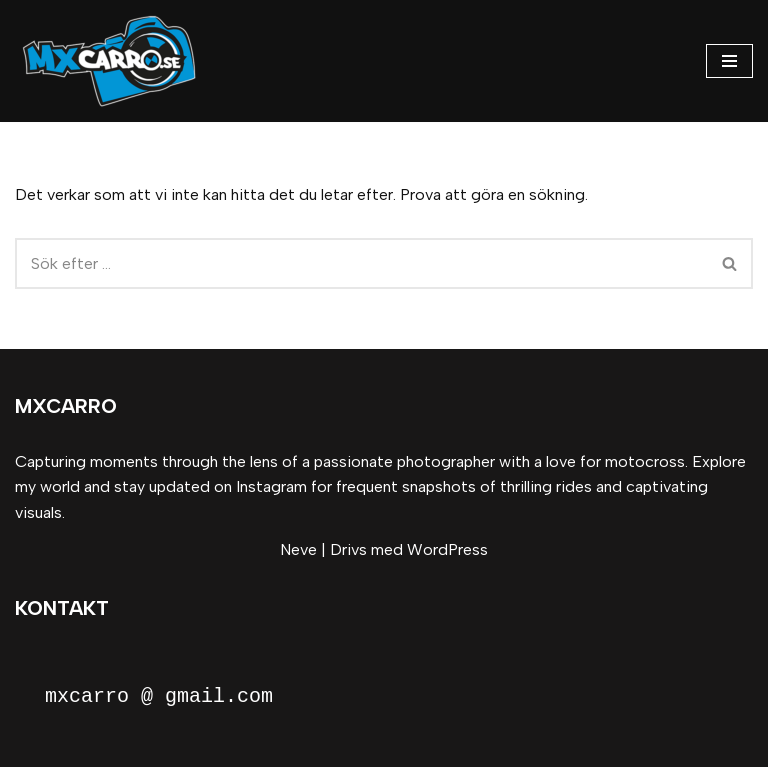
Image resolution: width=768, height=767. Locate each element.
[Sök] (361, 263)
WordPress (447, 549)
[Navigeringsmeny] (729, 61)
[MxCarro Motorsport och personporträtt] (115, 61)
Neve (298, 549)
